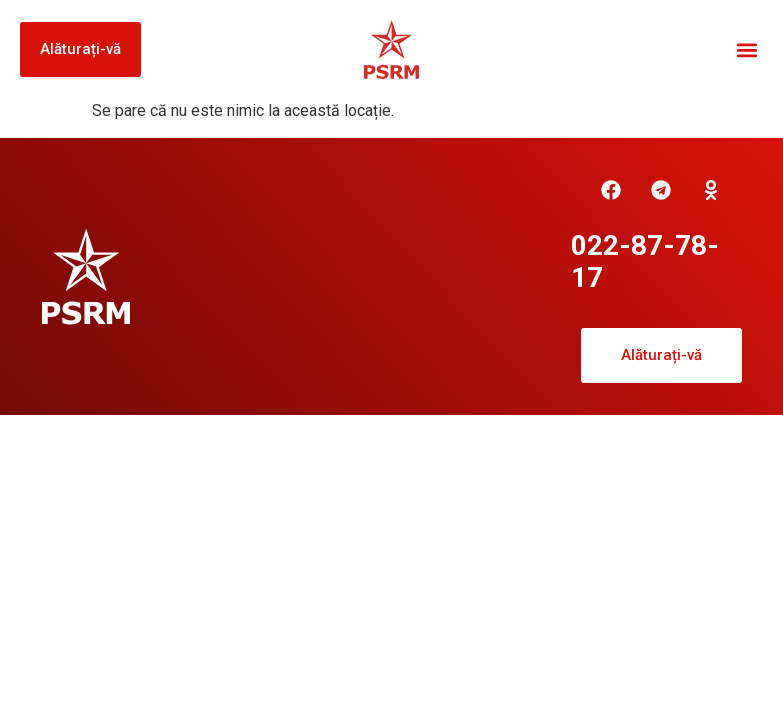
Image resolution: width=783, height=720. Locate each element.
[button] (746, 49)
